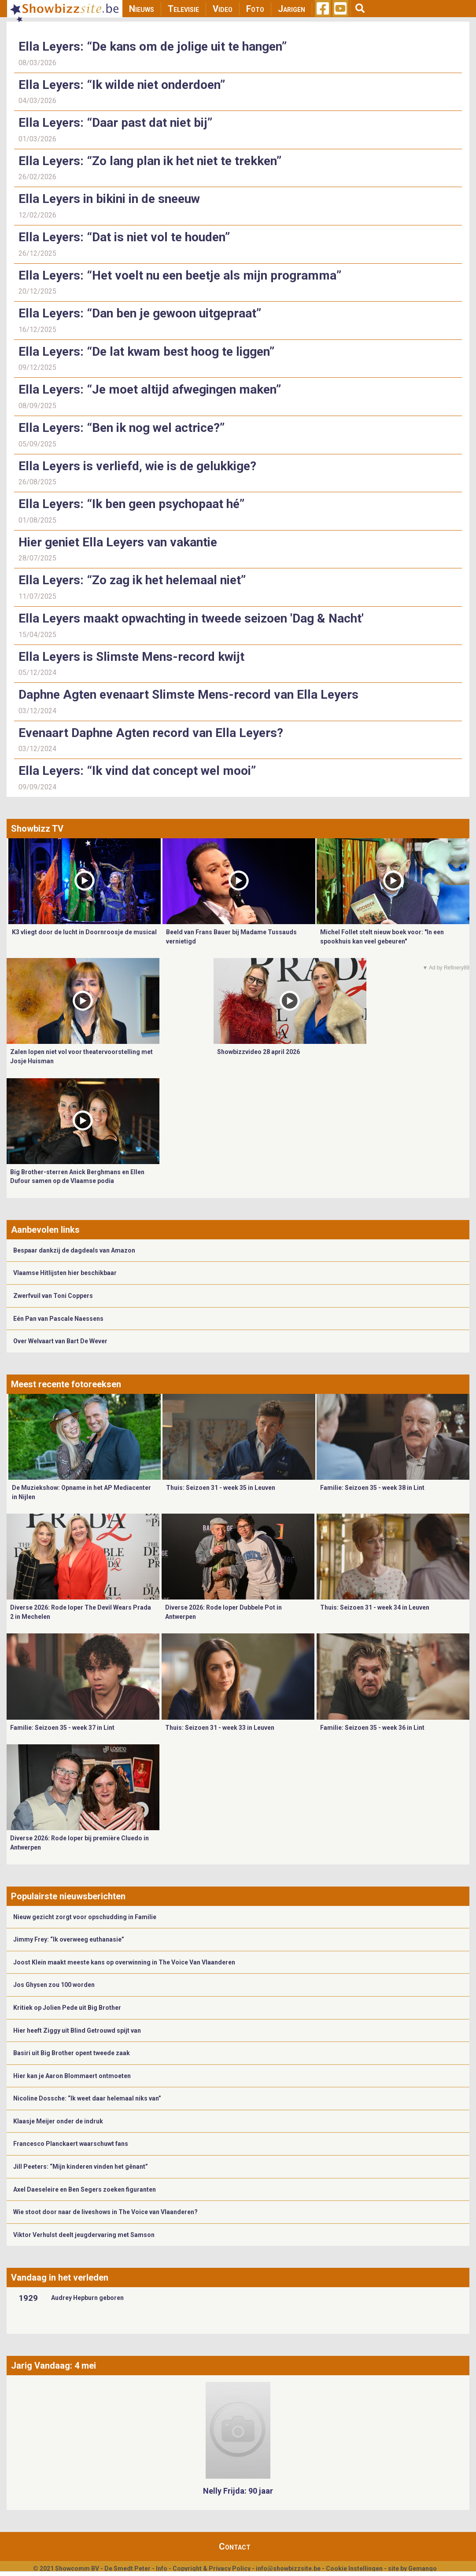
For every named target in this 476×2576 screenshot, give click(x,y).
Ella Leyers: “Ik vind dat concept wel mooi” (137, 770)
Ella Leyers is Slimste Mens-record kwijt (131, 656)
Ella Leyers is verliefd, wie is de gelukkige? (137, 466)
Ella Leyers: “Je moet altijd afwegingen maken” (149, 389)
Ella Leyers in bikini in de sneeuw (109, 199)
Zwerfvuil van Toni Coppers (53, 1295)
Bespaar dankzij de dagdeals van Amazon (74, 1250)
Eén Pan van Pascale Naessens (58, 1318)
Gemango (422, 2568)
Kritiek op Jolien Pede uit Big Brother (67, 2007)
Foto (255, 9)
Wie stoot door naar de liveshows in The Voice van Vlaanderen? (105, 2211)
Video (222, 9)
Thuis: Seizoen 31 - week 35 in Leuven (220, 1487)
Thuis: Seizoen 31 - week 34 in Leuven (374, 1607)
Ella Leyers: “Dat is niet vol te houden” (124, 237)
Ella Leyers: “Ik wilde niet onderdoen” (121, 84)
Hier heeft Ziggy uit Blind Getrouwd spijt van (77, 2030)
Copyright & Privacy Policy (212, 2568)
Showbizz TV (37, 828)
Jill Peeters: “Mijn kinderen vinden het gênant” (80, 2166)
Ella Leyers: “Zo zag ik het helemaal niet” (132, 580)
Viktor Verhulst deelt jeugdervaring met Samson (84, 2234)
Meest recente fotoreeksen (66, 1384)
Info (161, 2568)
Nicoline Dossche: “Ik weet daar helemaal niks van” (87, 2098)
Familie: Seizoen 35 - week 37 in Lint (62, 1727)
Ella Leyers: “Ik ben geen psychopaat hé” (131, 504)
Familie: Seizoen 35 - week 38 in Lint (372, 1487)
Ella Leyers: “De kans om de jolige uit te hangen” (152, 46)
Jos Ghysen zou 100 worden (54, 1984)
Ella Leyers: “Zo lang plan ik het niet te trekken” (149, 161)
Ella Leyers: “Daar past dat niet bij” (115, 122)
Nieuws (141, 9)
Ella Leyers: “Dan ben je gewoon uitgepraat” (139, 313)
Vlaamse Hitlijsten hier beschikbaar (65, 1272)
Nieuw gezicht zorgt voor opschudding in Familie (84, 1916)
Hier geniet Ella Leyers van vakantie (117, 542)
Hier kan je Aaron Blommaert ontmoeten (72, 2075)
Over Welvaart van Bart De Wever (60, 1341)
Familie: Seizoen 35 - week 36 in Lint (372, 1727)
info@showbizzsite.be (288, 2568)
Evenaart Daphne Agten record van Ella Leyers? (150, 733)
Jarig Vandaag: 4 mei (53, 2365)
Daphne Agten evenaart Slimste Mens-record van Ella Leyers (188, 694)
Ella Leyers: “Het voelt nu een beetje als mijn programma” (179, 275)
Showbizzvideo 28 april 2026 (258, 1051)
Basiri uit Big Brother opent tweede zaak (71, 2052)
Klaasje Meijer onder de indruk (58, 2121)
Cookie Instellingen (354, 2568)
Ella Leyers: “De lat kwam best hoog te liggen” (146, 351)
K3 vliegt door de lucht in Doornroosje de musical (84, 932)
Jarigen (291, 9)
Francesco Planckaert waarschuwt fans (70, 2143)
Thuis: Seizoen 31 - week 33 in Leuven (219, 1727)
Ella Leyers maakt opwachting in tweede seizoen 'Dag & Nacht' (191, 618)
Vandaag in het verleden (59, 2277)
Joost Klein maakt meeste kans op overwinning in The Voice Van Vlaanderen (124, 1962)
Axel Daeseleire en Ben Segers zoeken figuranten (84, 2189)
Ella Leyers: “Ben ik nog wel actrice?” (121, 427)
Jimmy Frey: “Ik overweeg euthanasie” (68, 1939)
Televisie (183, 9)
